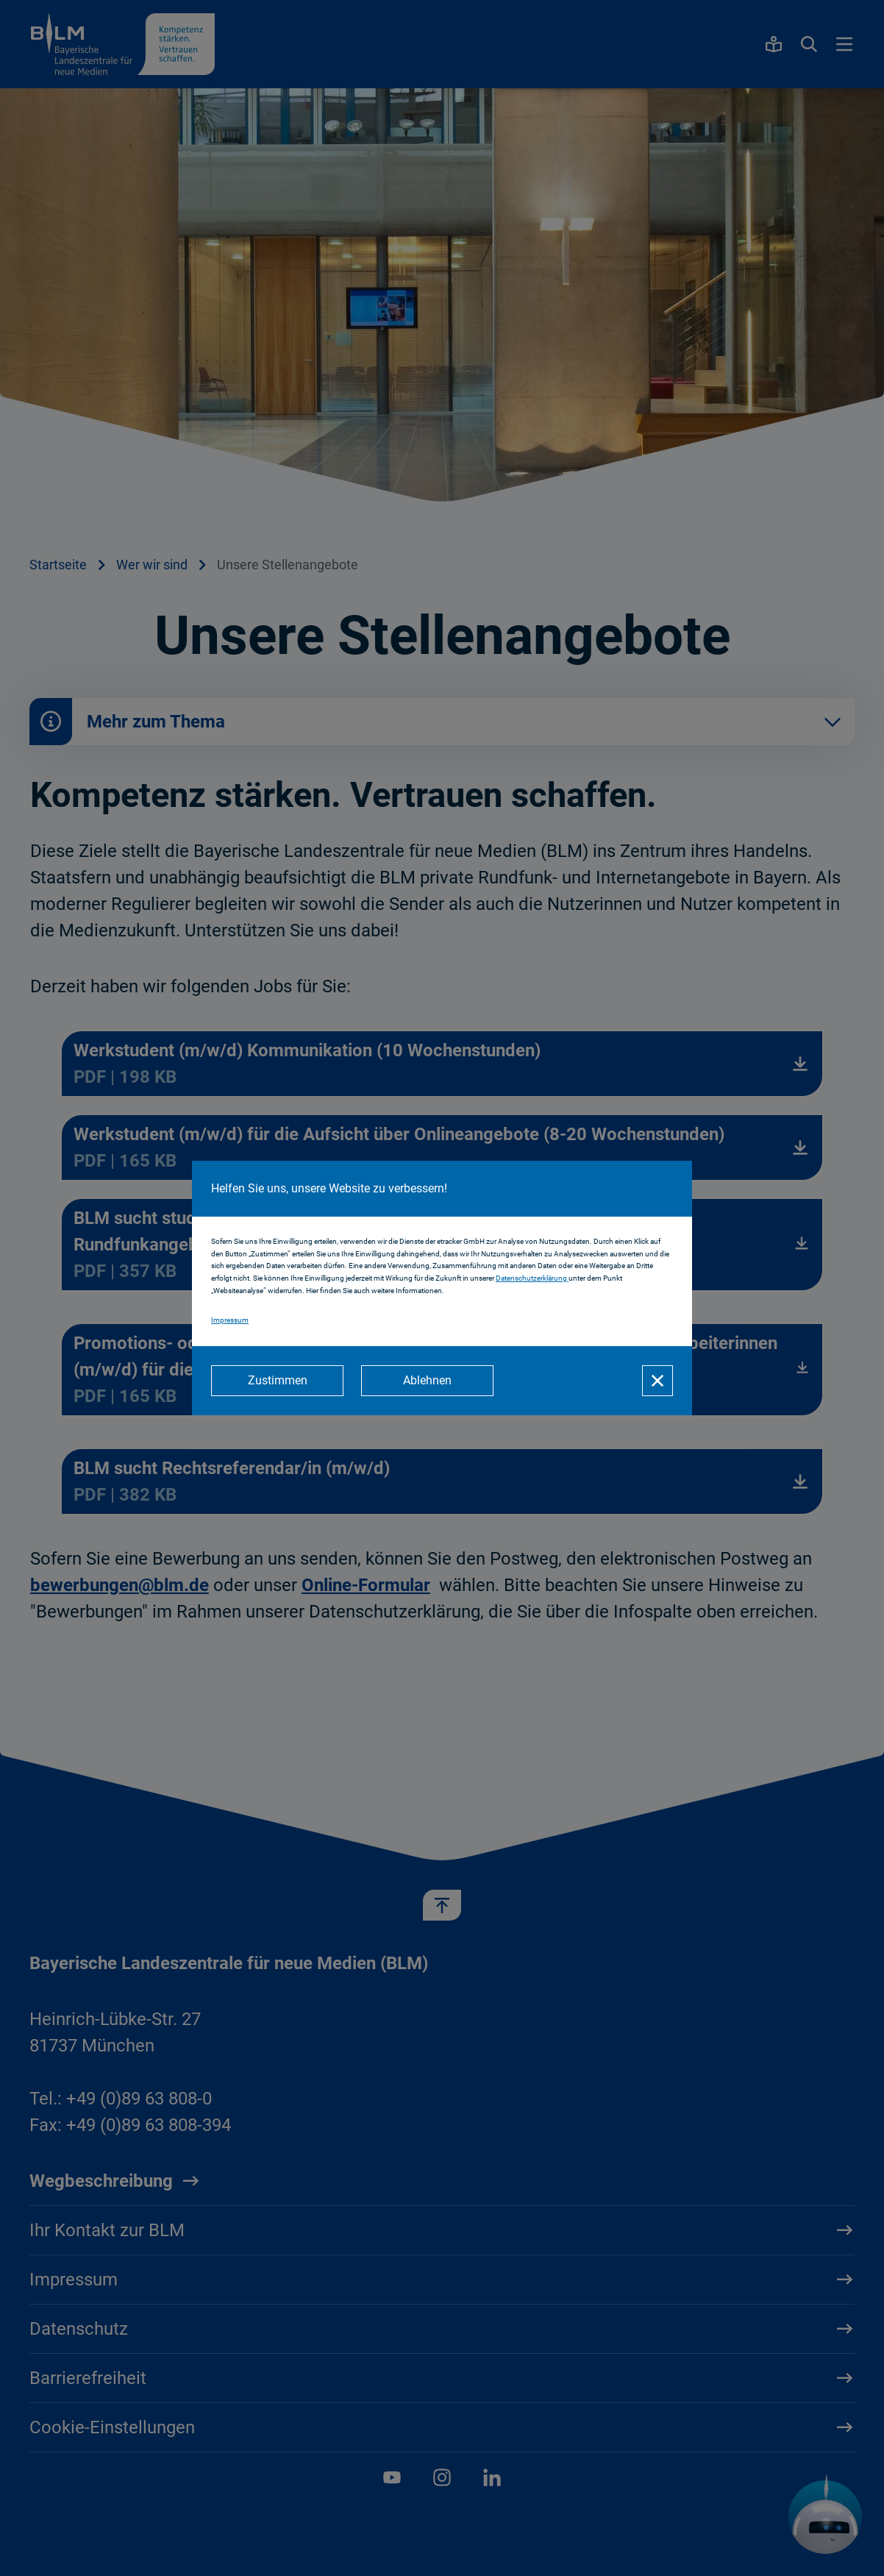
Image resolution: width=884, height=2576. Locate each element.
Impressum (230, 1320)
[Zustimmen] (277, 1380)
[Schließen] (657, 1380)
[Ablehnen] (427, 1380)
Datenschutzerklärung (532, 1278)
